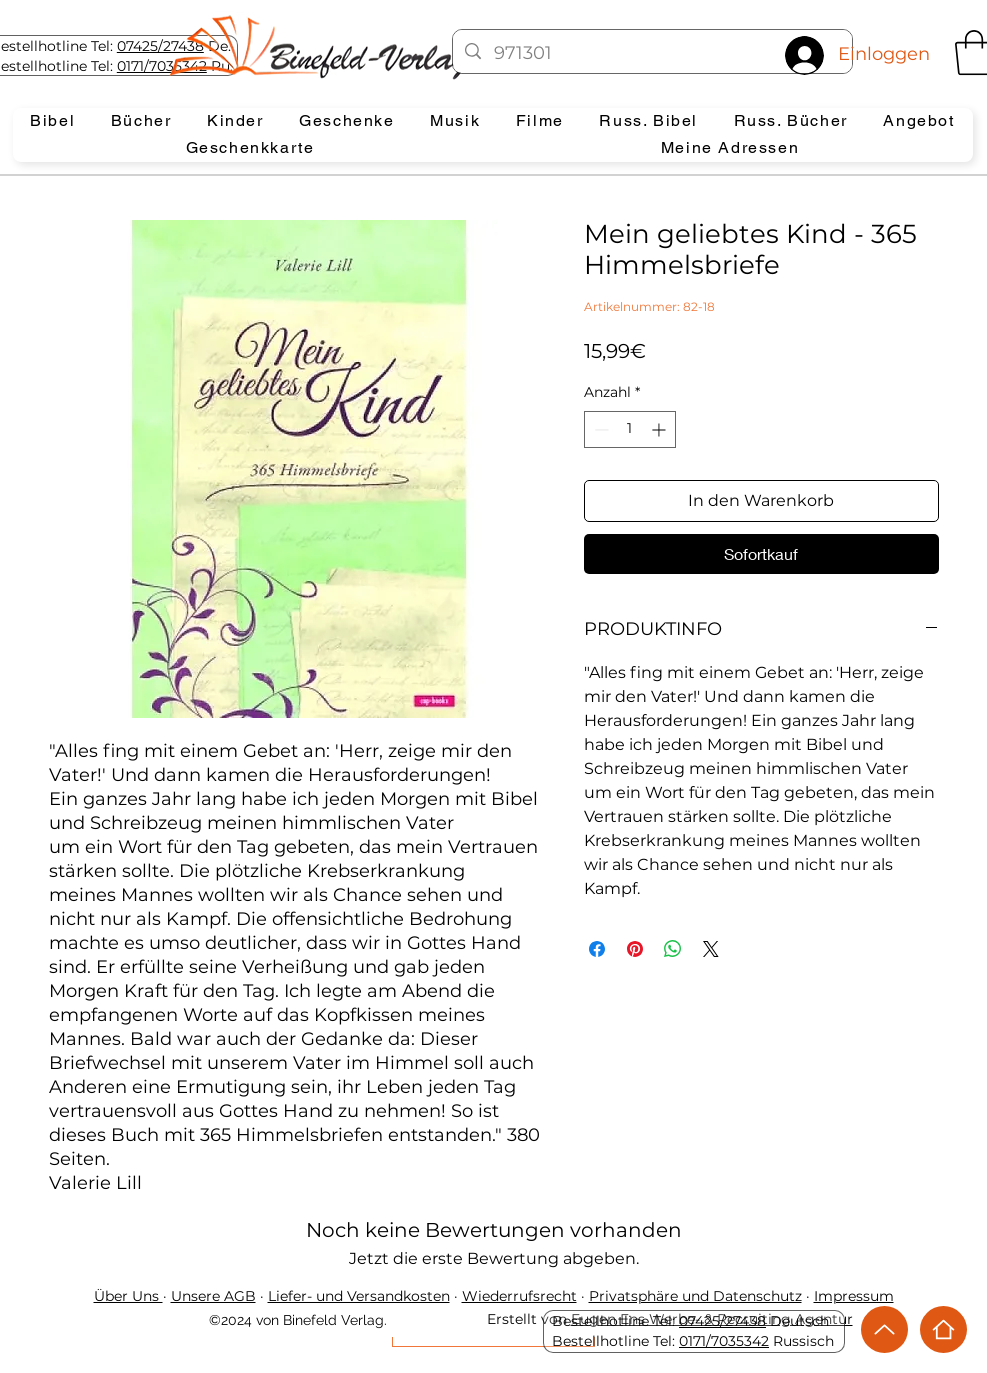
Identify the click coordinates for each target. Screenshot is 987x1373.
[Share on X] (711, 949)
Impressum (854, 1296)
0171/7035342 (724, 1341)
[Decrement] (599, 429)
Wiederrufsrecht (519, 1296)
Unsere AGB (213, 1296)
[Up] (884, 1329)
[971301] (652, 54)
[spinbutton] (630, 429)
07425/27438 (160, 46)
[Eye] (336, 47)
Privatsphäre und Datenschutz (695, 1296)
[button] (53, 121)
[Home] (943, 1329)
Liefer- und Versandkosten (359, 1296)
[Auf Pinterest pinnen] (635, 949)
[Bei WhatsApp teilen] (673, 949)
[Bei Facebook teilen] (597, 949)
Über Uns (128, 1296)
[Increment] (660, 429)
